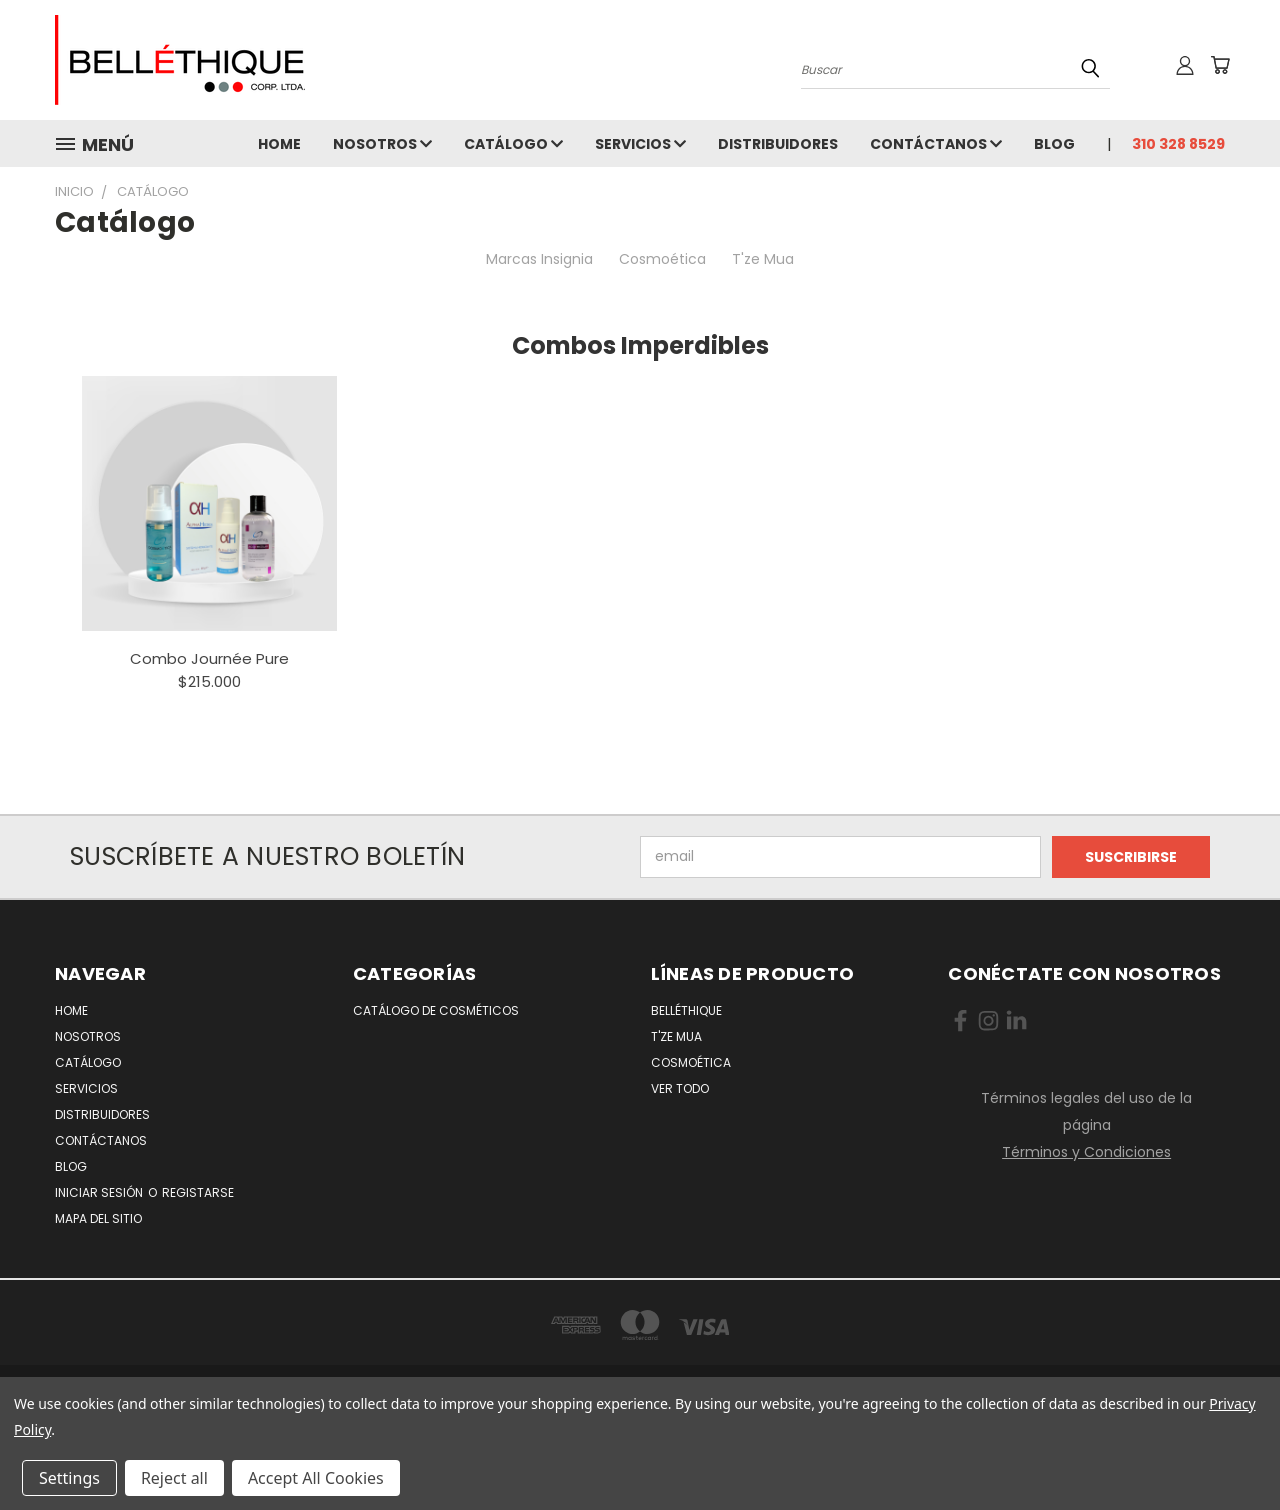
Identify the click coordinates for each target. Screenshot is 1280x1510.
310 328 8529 (1178, 144)
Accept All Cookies (316, 1478)
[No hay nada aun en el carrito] (1220, 65)
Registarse (198, 1192)
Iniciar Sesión (100, 1192)
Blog (1054, 144)
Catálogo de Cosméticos (436, 1010)
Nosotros (382, 144)
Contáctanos (936, 144)
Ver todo (680, 1088)
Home (279, 144)
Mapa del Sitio (98, 1218)
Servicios (640, 144)
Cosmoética (662, 259)
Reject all (174, 1478)
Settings (69, 1478)
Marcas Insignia (539, 259)
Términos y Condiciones (1086, 1152)
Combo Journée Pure (209, 658)
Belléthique (686, 1010)
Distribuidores (778, 144)
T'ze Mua (763, 259)
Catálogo (513, 144)
